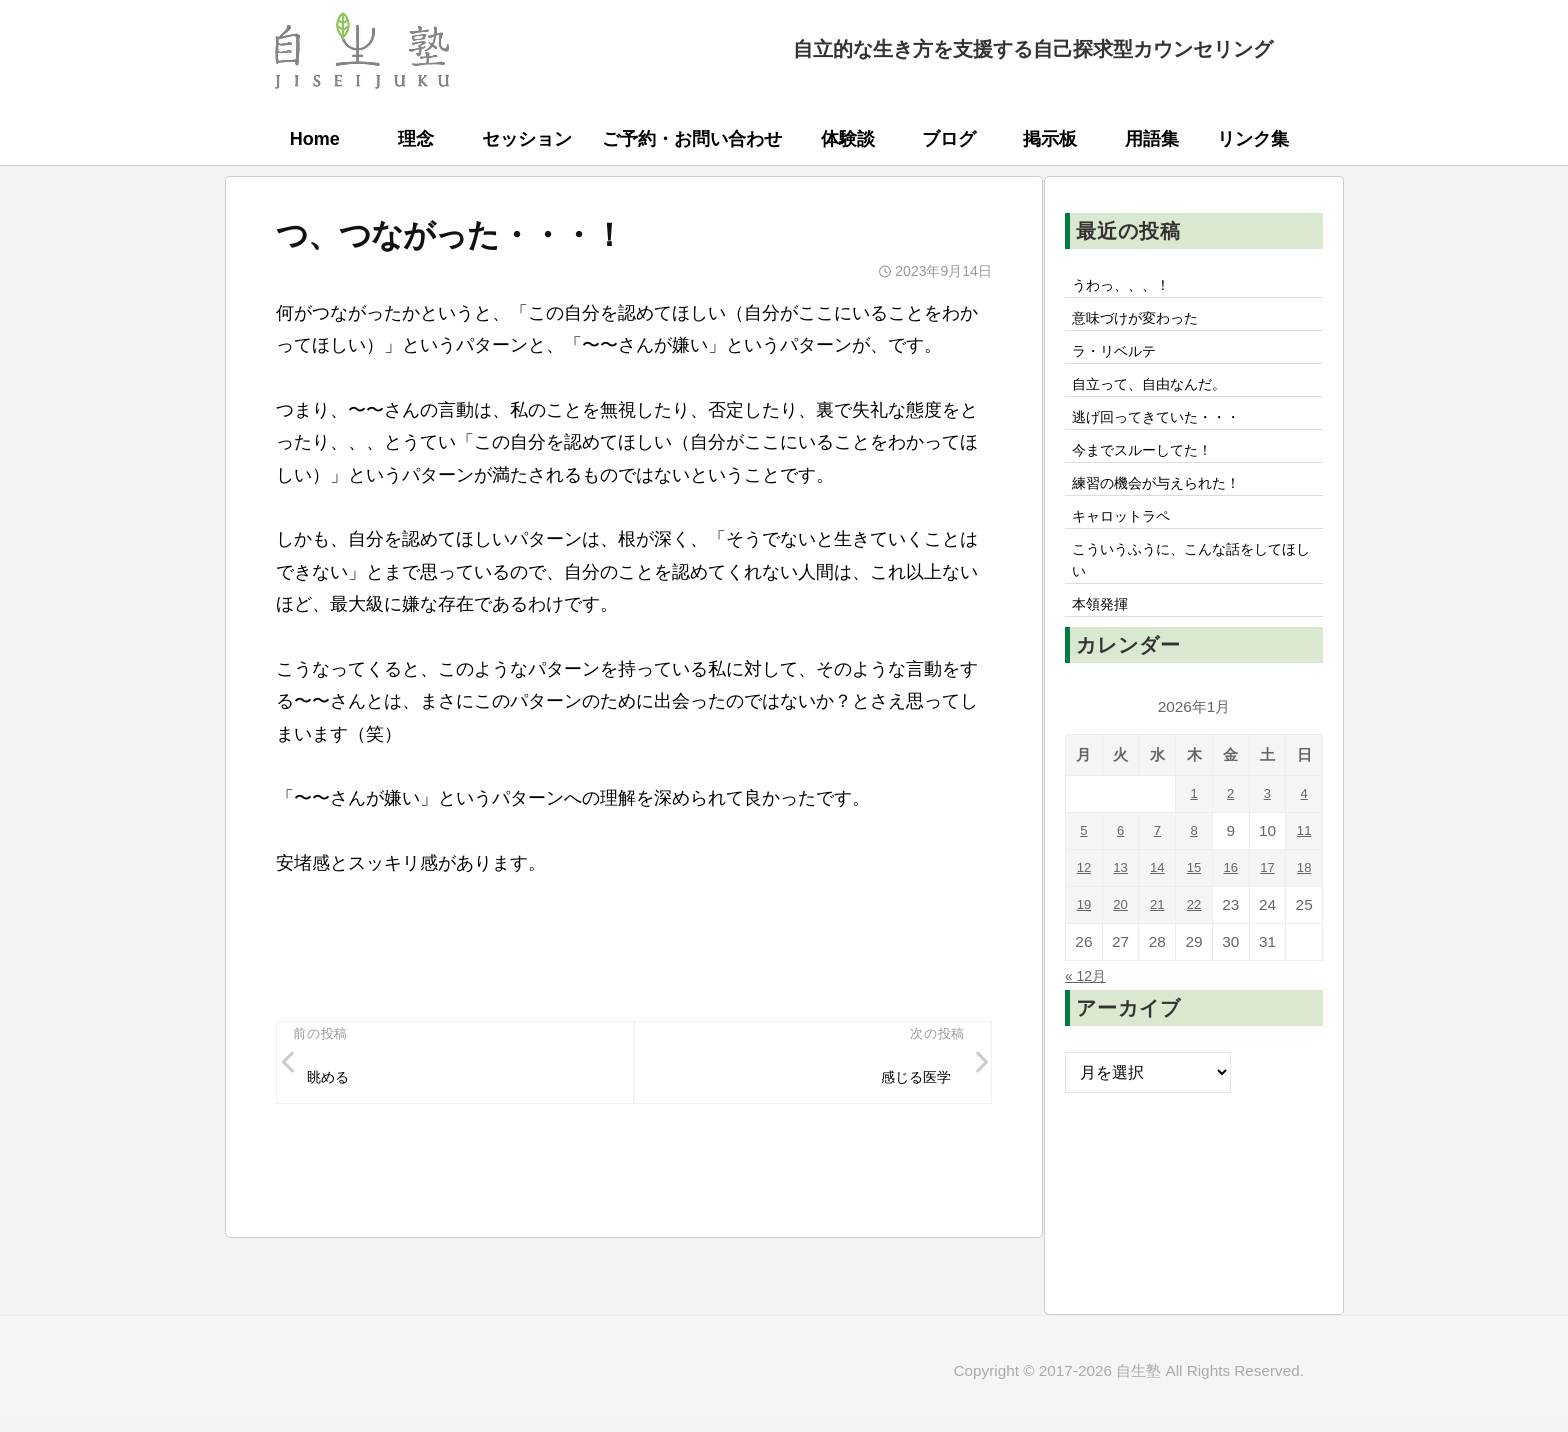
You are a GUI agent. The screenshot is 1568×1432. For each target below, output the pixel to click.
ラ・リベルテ (1121, 360)
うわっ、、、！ (1129, 287)
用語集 (1152, 139)
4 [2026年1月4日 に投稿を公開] (1304, 835)
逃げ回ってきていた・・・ (1169, 434)
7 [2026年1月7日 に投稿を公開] (1157, 872)
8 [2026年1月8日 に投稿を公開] (1194, 872)
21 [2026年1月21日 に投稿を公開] (1157, 946)
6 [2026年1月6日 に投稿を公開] (1120, 872)
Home (315, 139)
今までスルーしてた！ (1153, 471)
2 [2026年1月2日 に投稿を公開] (1230, 835)
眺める (334, 1082)
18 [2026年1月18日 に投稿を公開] (1304, 909)
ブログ (949, 139)
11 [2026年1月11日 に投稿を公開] (1304, 872)
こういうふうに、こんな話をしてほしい (1193, 595)
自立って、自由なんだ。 (1161, 397)
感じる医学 (909, 1082)
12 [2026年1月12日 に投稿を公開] (1083, 909)
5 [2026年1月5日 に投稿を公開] (1084, 872)
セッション (527, 139)
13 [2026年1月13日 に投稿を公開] (1120, 909)
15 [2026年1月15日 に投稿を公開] (1193, 909)
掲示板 (1050, 139)
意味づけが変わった (1145, 324)
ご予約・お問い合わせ (692, 139)
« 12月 (1089, 1017)
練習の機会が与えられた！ (1169, 508)
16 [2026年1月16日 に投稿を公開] (1230, 909)
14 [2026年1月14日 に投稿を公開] (1157, 909)
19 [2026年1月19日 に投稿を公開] (1083, 946)
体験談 (848, 139)
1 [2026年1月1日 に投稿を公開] (1194, 835)
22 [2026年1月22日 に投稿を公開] (1193, 946)
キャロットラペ (1129, 545)
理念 (416, 139)
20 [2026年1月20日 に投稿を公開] (1120, 946)
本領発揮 (1105, 645)
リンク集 (1253, 139)
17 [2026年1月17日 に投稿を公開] (1267, 909)
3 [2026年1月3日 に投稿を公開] (1267, 835)
